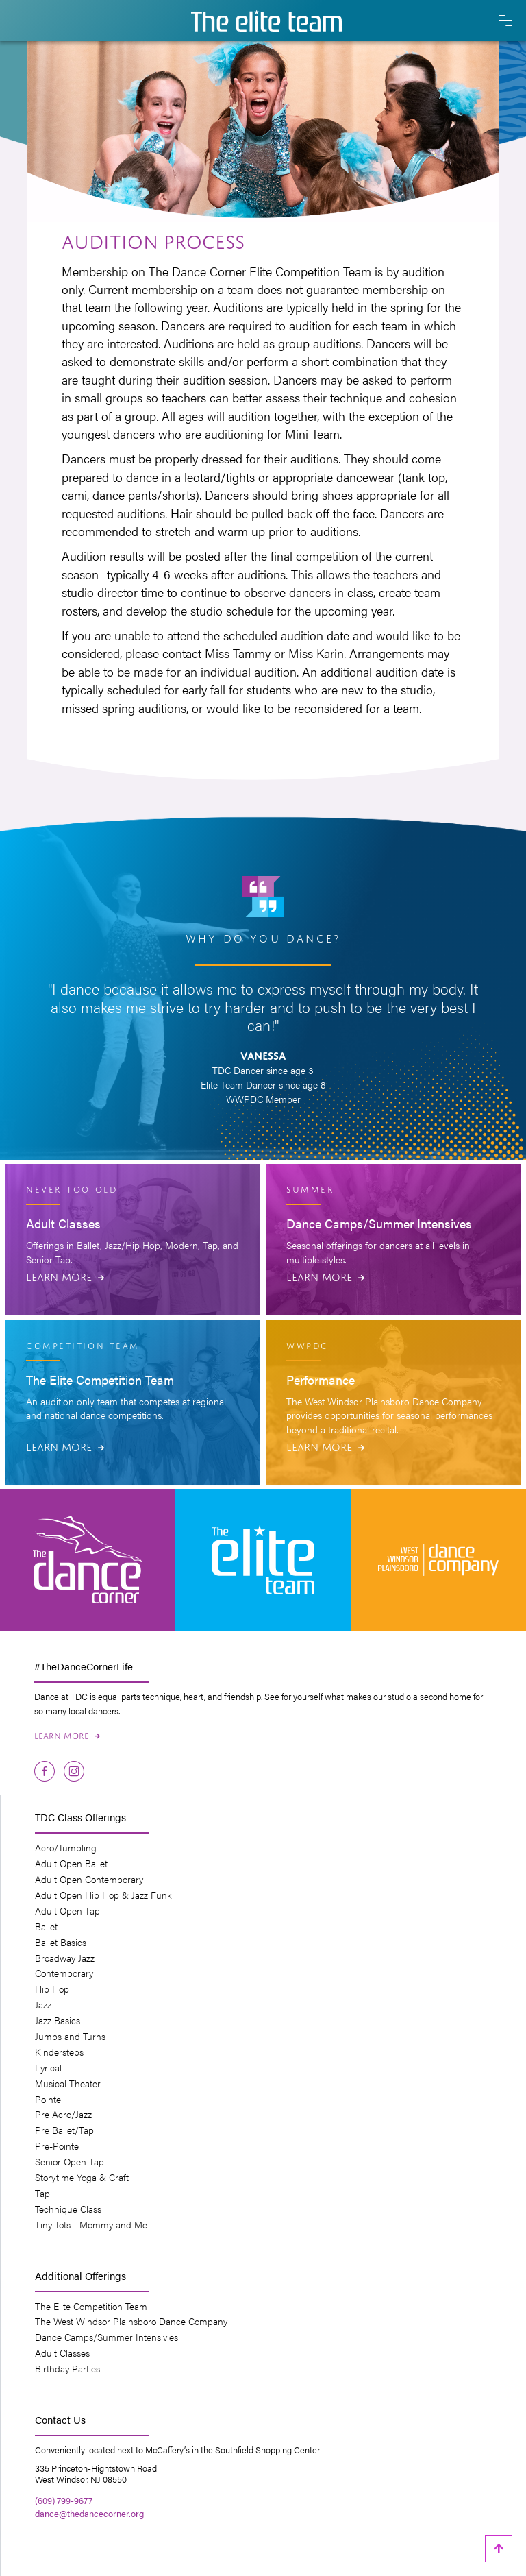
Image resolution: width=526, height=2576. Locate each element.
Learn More (65, 1275)
